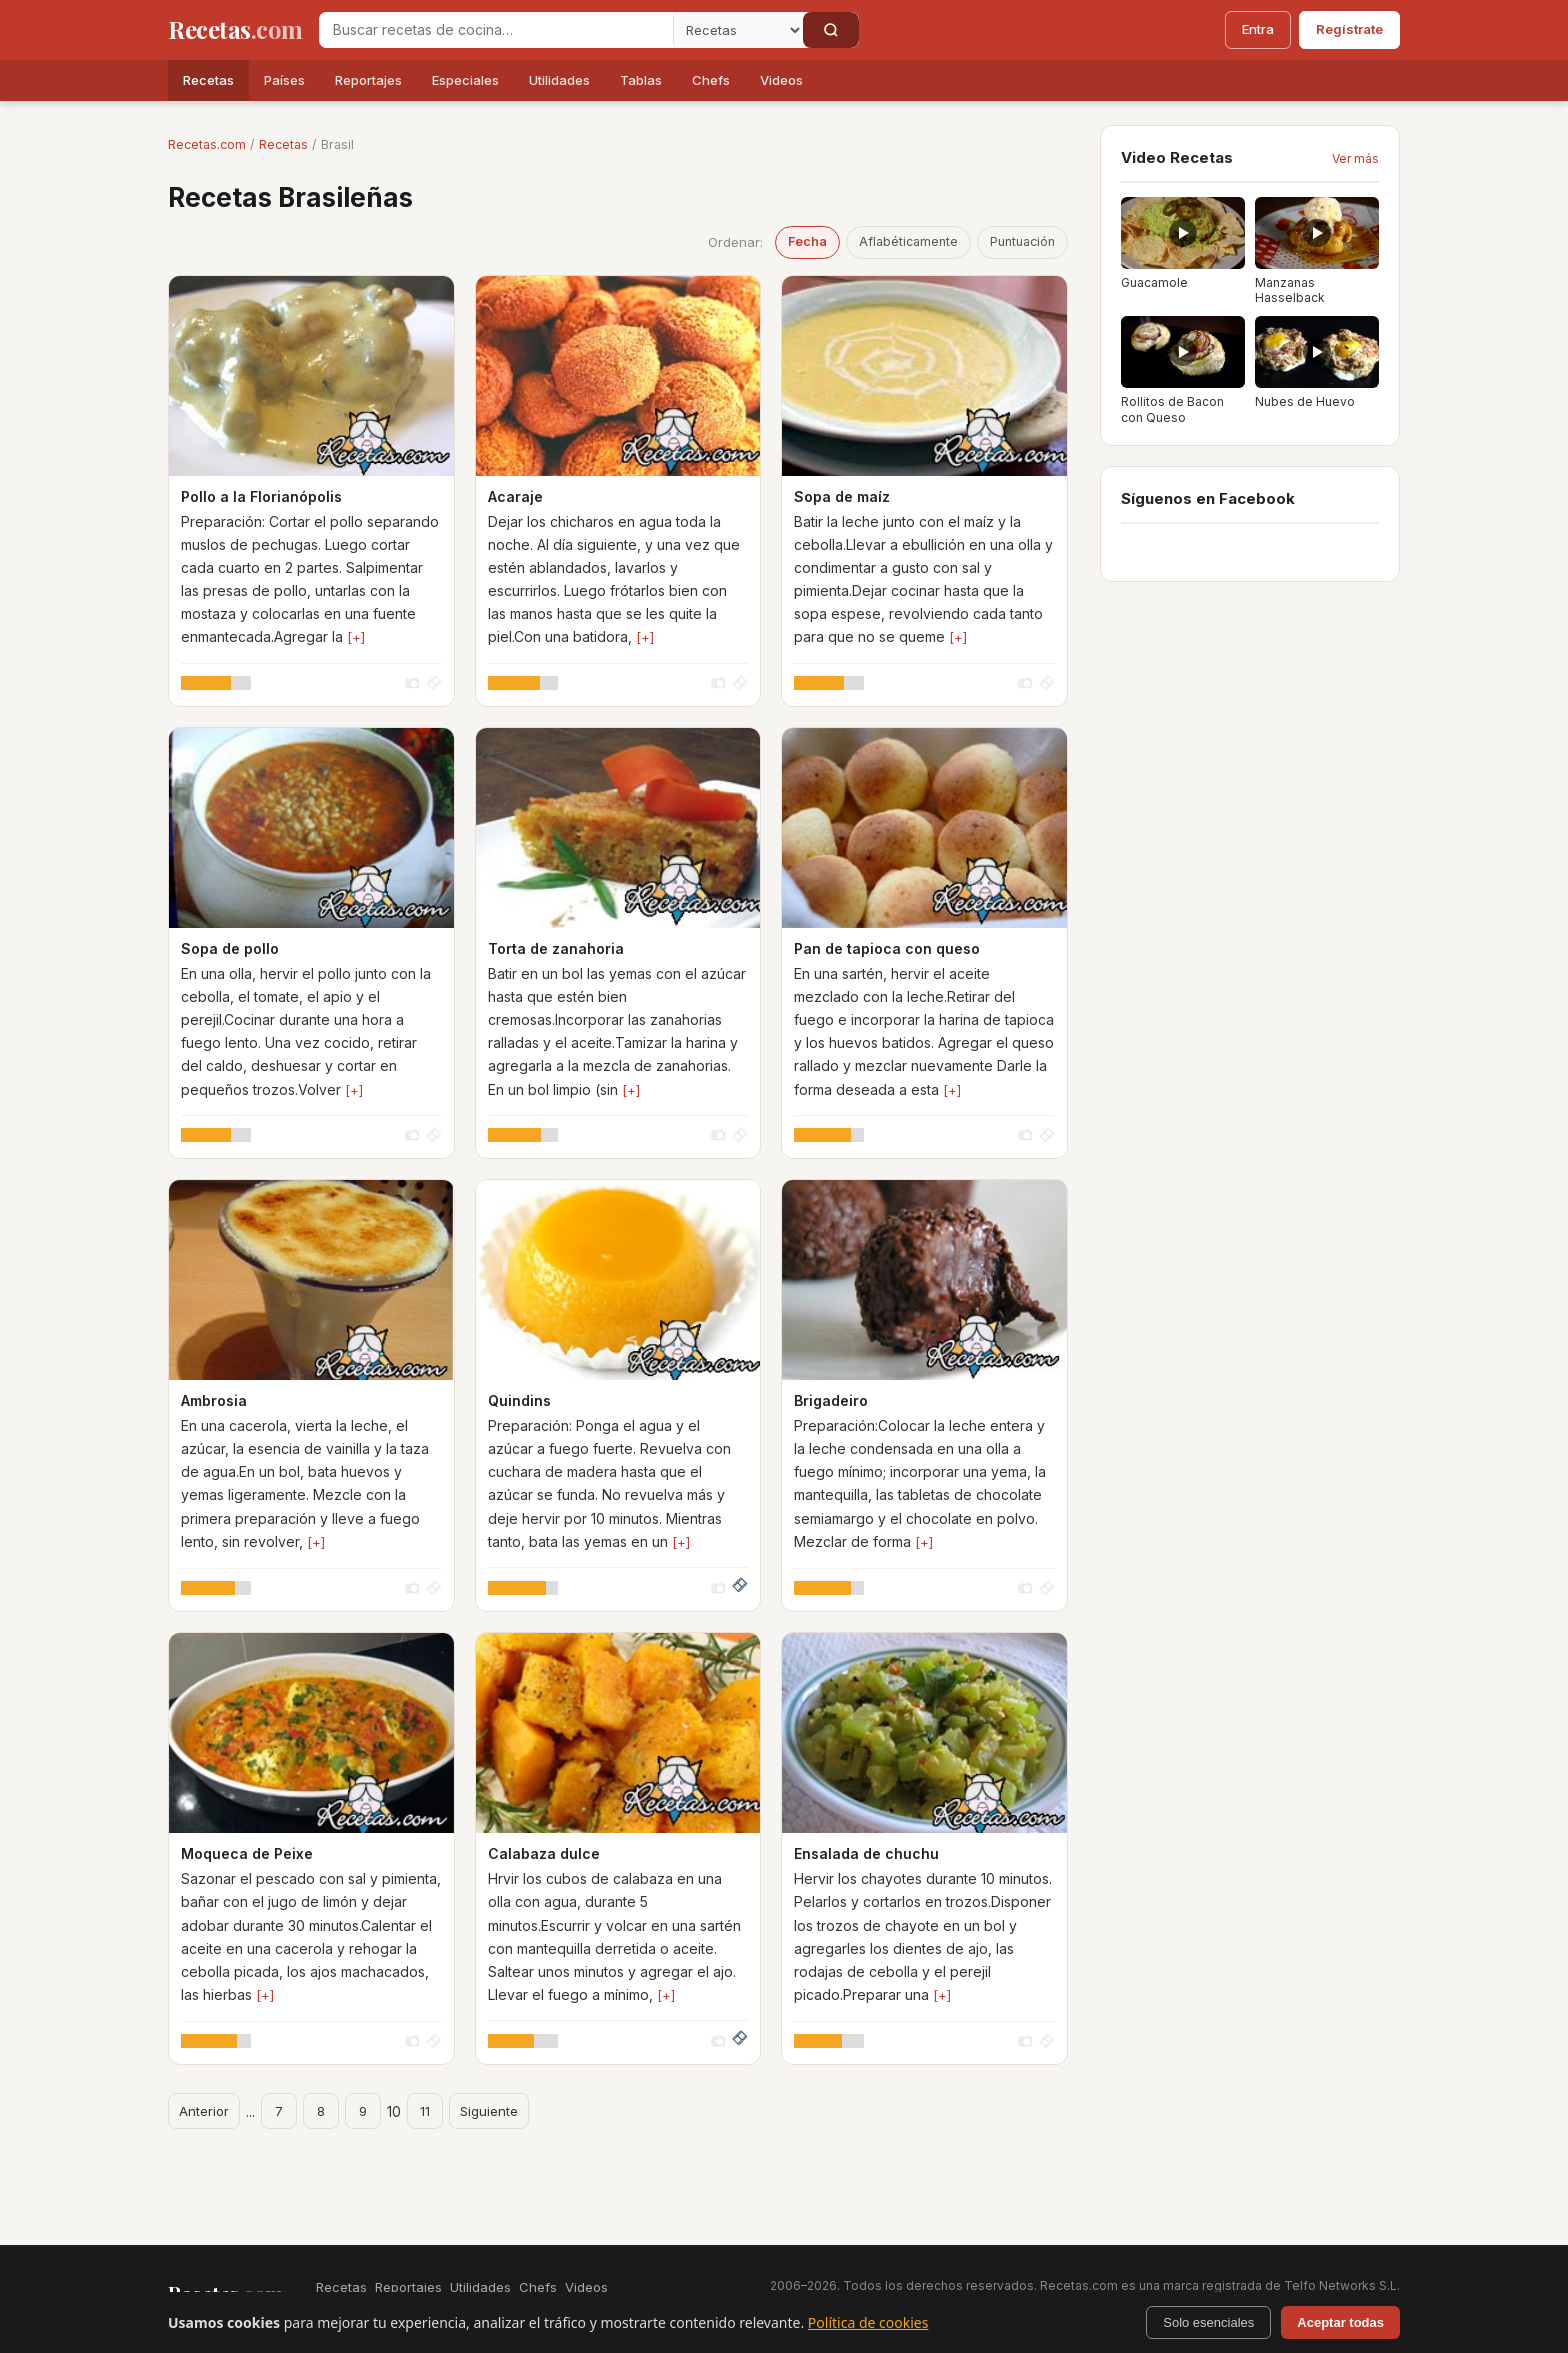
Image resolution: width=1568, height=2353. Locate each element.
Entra (1258, 29)
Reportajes (368, 80)
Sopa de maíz (842, 496)
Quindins (519, 1400)
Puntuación (1022, 241)
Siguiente (489, 2111)
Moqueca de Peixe (247, 1853)
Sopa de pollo (230, 948)
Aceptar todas (1340, 2322)
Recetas (208, 80)
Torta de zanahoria (556, 948)
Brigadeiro (831, 1400)
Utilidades (559, 80)
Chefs (711, 80)
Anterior (204, 2111)
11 (425, 2111)
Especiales (465, 80)
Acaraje (515, 496)
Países (284, 80)
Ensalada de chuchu (866, 1853)
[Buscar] (831, 30)
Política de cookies (868, 2322)
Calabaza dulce (544, 1853)
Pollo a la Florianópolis (261, 496)
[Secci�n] (738, 30)
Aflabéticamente (908, 241)
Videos (781, 80)
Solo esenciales (1208, 2322)
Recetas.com (207, 144)
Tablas (641, 80)
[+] (356, 637)
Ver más (1355, 158)
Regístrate (1349, 29)
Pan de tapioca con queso (887, 948)
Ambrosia (214, 1400)
